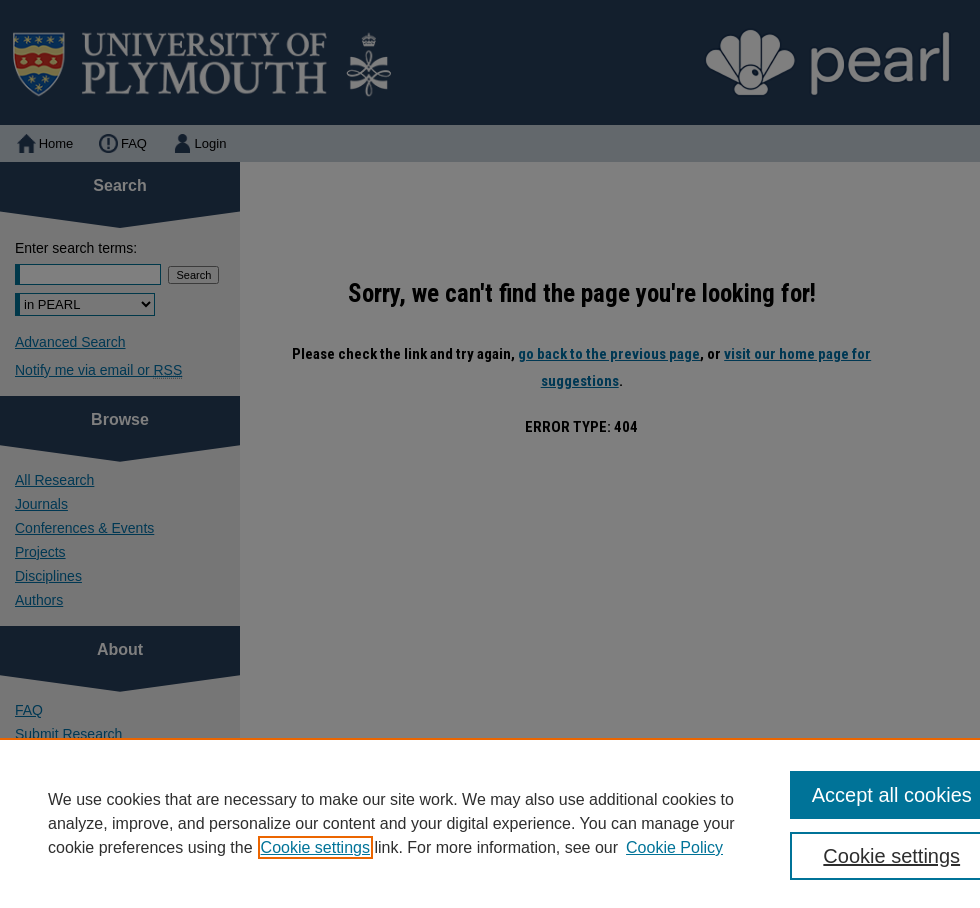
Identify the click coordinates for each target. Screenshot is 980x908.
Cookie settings (315, 847)
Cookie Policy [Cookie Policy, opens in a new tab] (674, 847)
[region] (490, 823)
